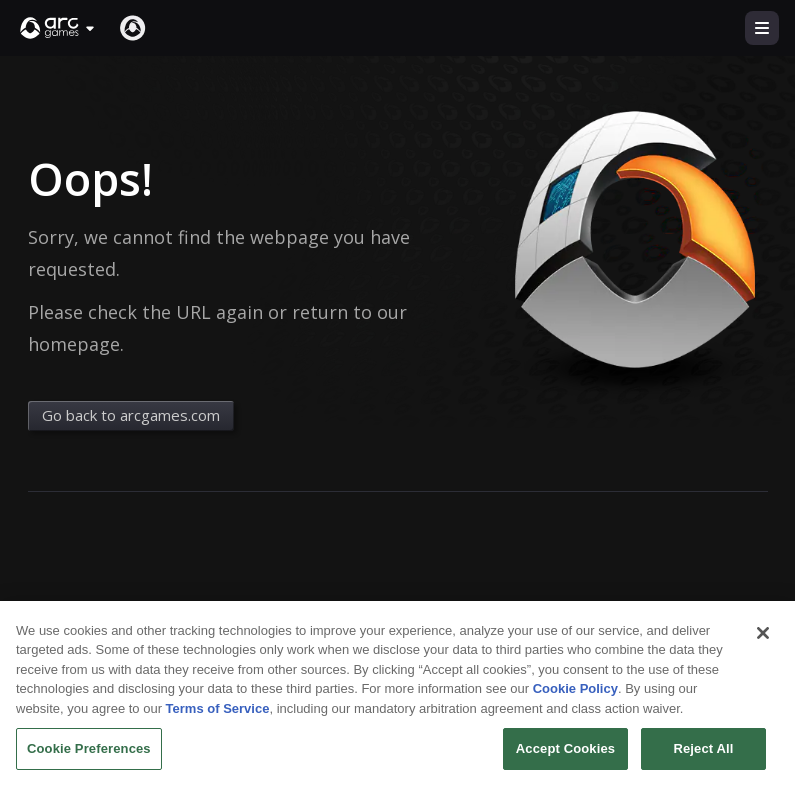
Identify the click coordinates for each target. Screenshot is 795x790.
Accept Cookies (565, 761)
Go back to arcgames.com (131, 415)
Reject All (703, 761)
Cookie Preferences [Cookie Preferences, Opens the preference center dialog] (89, 761)
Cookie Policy (575, 701)
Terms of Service (218, 721)
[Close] (763, 646)
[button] (58, 28)
